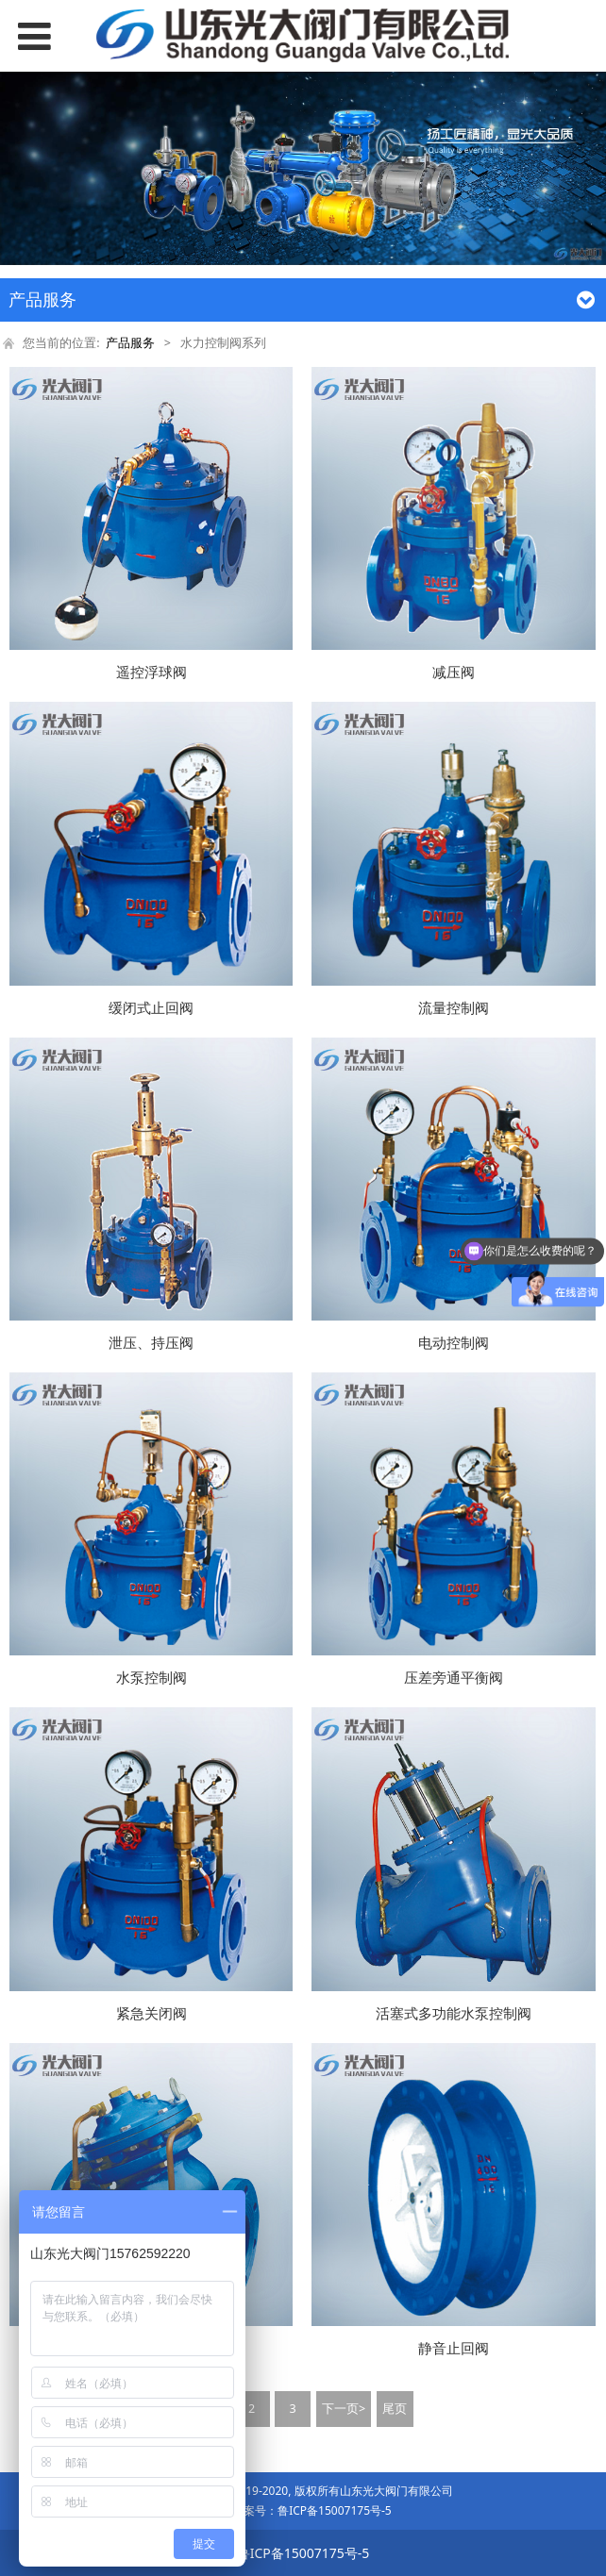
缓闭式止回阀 (151, 1008)
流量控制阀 (453, 1008)
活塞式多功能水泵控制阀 (453, 2013)
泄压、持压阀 (151, 1343)
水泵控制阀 (151, 1677)
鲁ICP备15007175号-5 (335, 2510)
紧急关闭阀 (151, 2013)
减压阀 (453, 672)
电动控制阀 (453, 1343)
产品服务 (130, 343)
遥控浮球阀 (151, 672)
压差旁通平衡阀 (453, 1677)
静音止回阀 (453, 2348)
